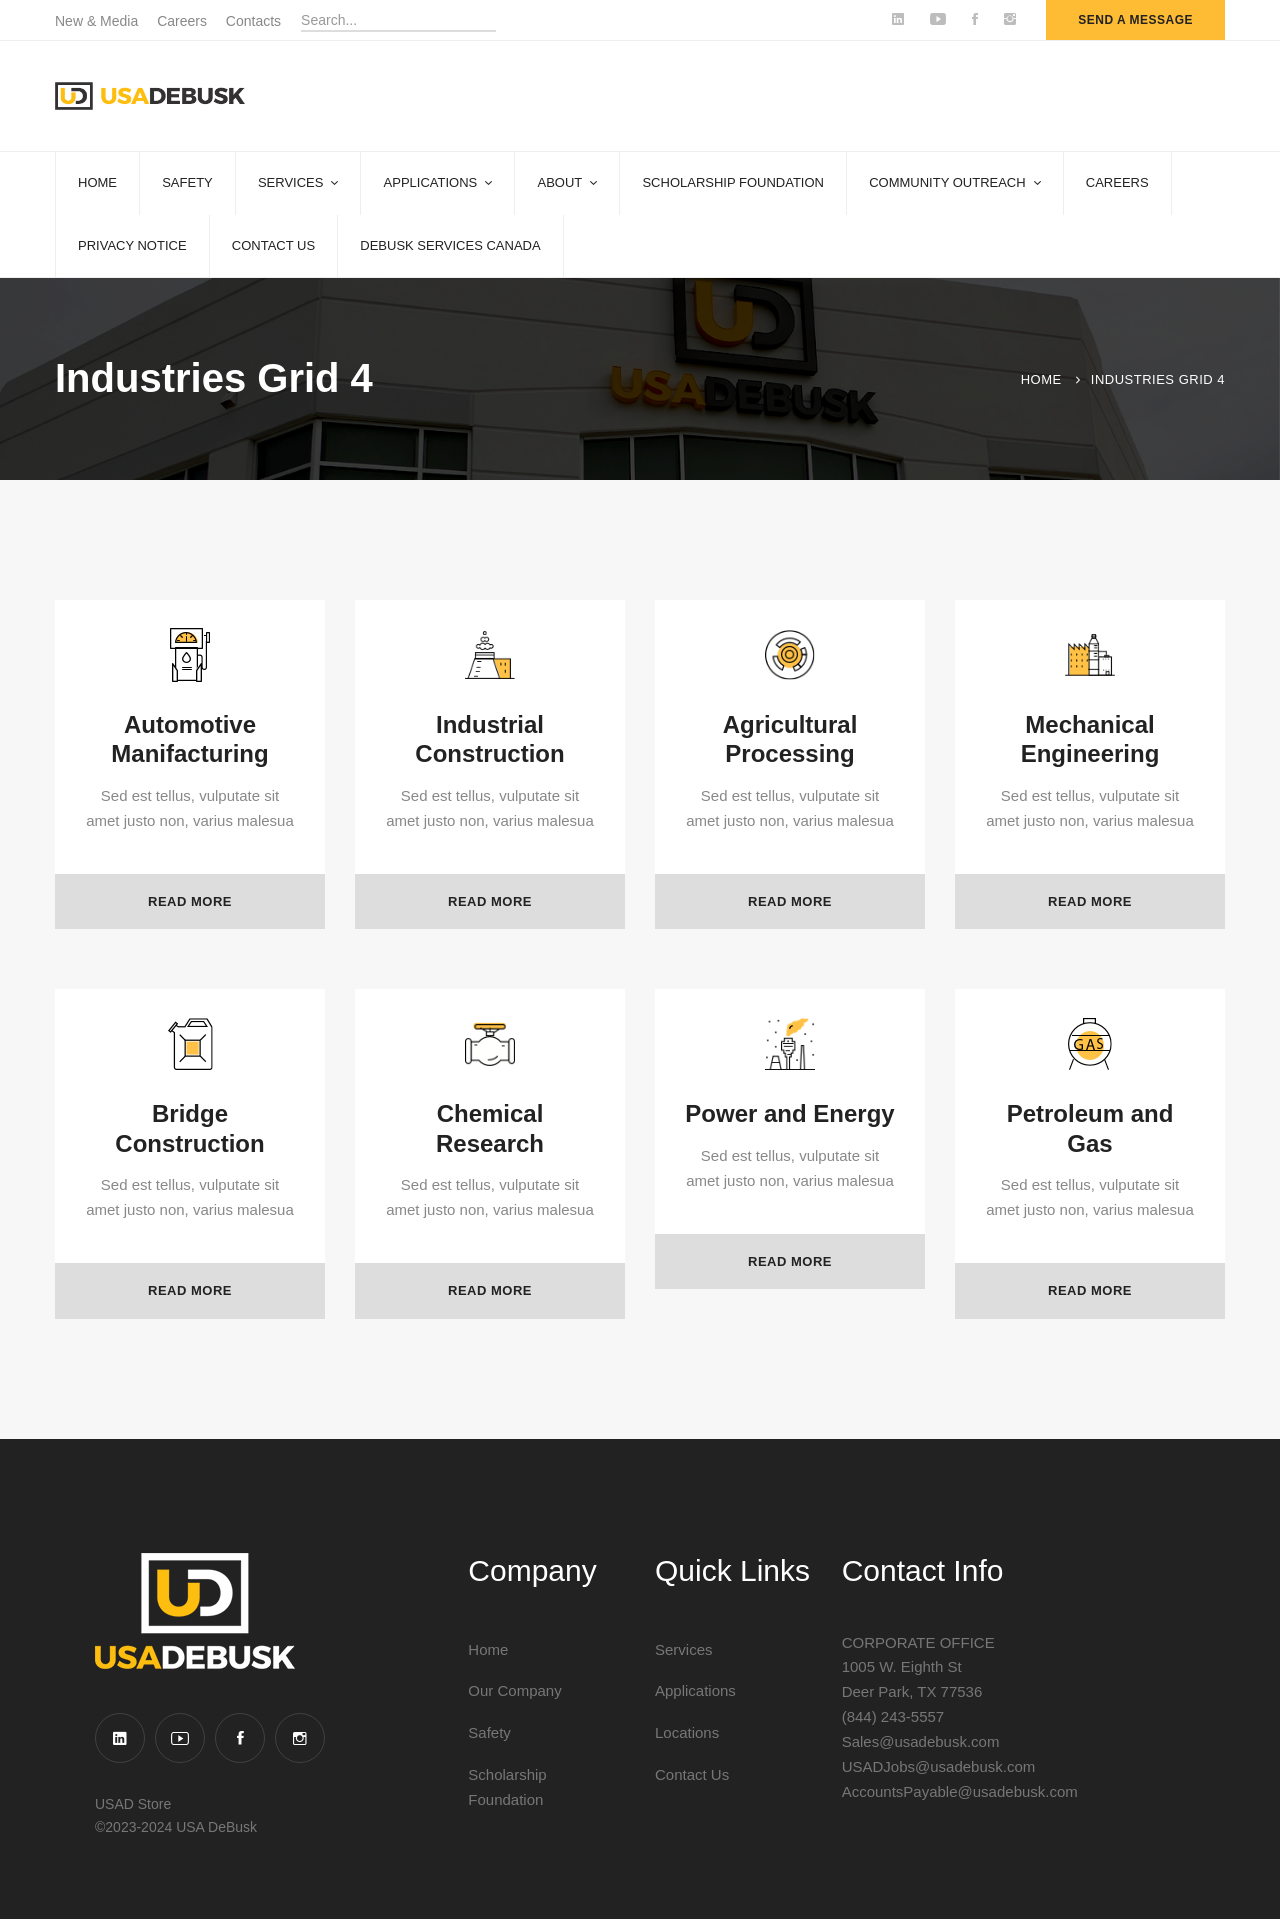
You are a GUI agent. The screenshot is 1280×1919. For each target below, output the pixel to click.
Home (1041, 379)
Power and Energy (789, 1159)
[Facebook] (240, 1738)
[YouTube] (180, 1738)
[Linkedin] (120, 1738)
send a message (1135, 20)
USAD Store (133, 1804)
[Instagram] (300, 1738)
